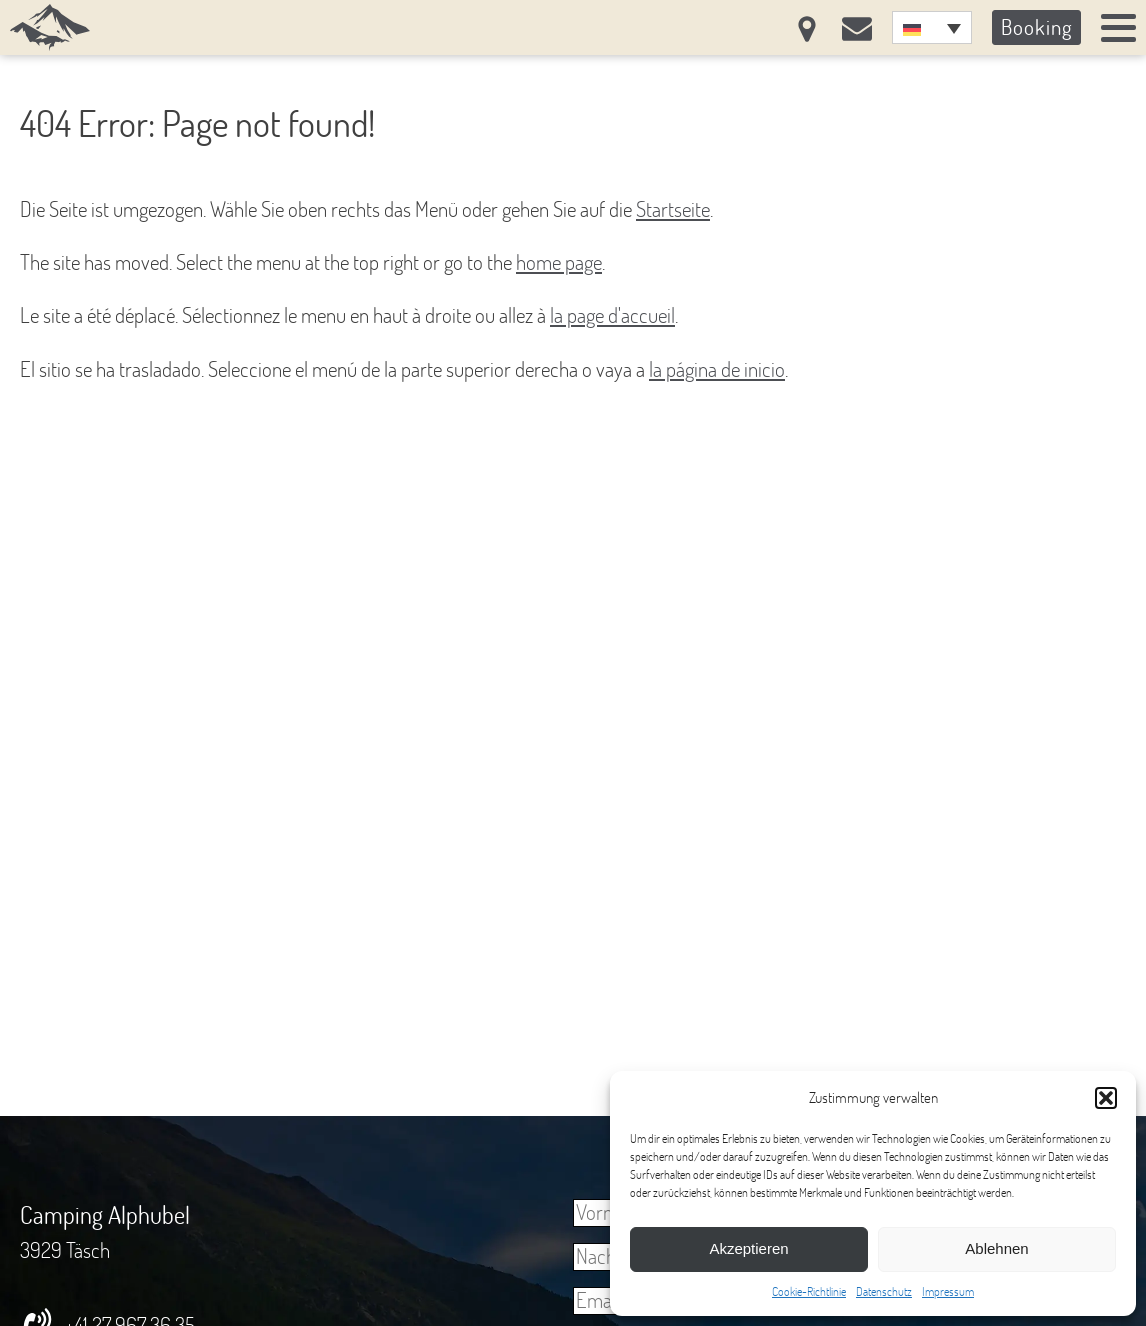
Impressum (948, 1291)
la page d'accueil (612, 315)
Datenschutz (884, 1291)
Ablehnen (996, 1248)
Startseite (673, 209)
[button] (1106, 1098)
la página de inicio (717, 369)
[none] (932, 27)
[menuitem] (932, 27)
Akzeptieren (748, 1248)
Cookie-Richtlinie (809, 1291)
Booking (1036, 27)
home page (559, 262)
